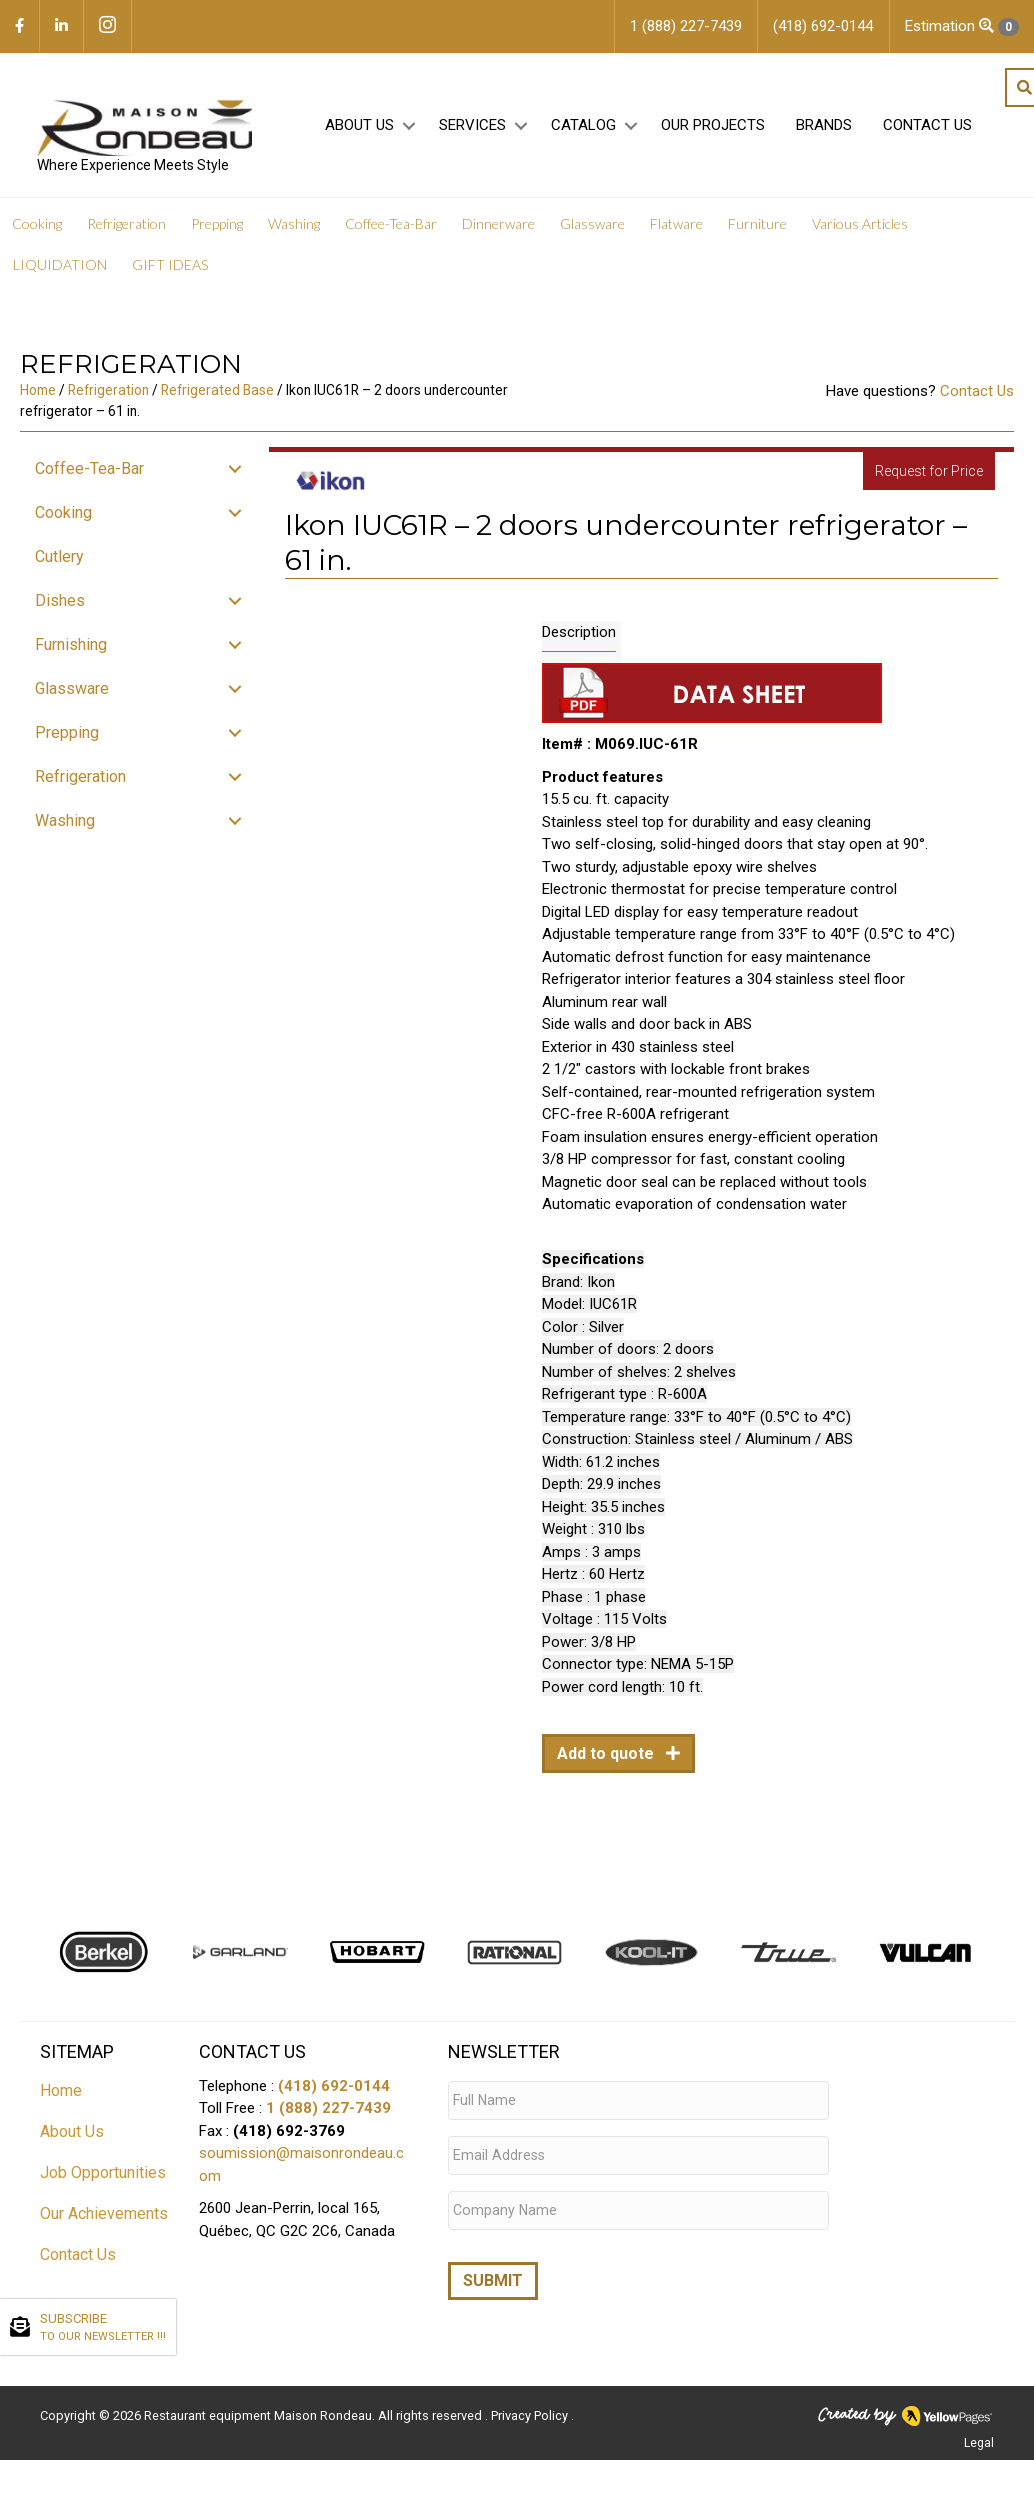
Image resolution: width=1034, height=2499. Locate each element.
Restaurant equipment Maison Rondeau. (259, 2403)
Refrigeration (108, 396)
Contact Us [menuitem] (924, 131)
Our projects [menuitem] (710, 131)
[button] (405, 131)
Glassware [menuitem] (592, 229)
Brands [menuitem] (821, 131)
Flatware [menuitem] (676, 229)
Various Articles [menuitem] (860, 229)
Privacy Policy (531, 2403)
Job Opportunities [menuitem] (103, 2177)
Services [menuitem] (469, 131)
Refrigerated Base (217, 396)
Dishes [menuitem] (60, 606)
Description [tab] (579, 638)
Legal (979, 2431)
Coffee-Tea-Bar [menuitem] (391, 229)
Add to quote (607, 1759)
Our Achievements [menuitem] (104, 2218)
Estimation (962, 26)
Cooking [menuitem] (37, 229)
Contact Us (977, 397)
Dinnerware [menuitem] (498, 229)
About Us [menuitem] (356, 131)
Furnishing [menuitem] (71, 650)
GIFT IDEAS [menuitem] (170, 270)
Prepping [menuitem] (217, 229)
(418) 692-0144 (334, 2091)
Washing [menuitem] (294, 229)
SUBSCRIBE (103, 2328)
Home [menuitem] (61, 2095)
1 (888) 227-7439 (328, 2114)
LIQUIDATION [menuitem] (60, 270)
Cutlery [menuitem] (59, 562)
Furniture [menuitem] (757, 229)
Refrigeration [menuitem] (126, 229)
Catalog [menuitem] (580, 131)
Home (38, 396)
